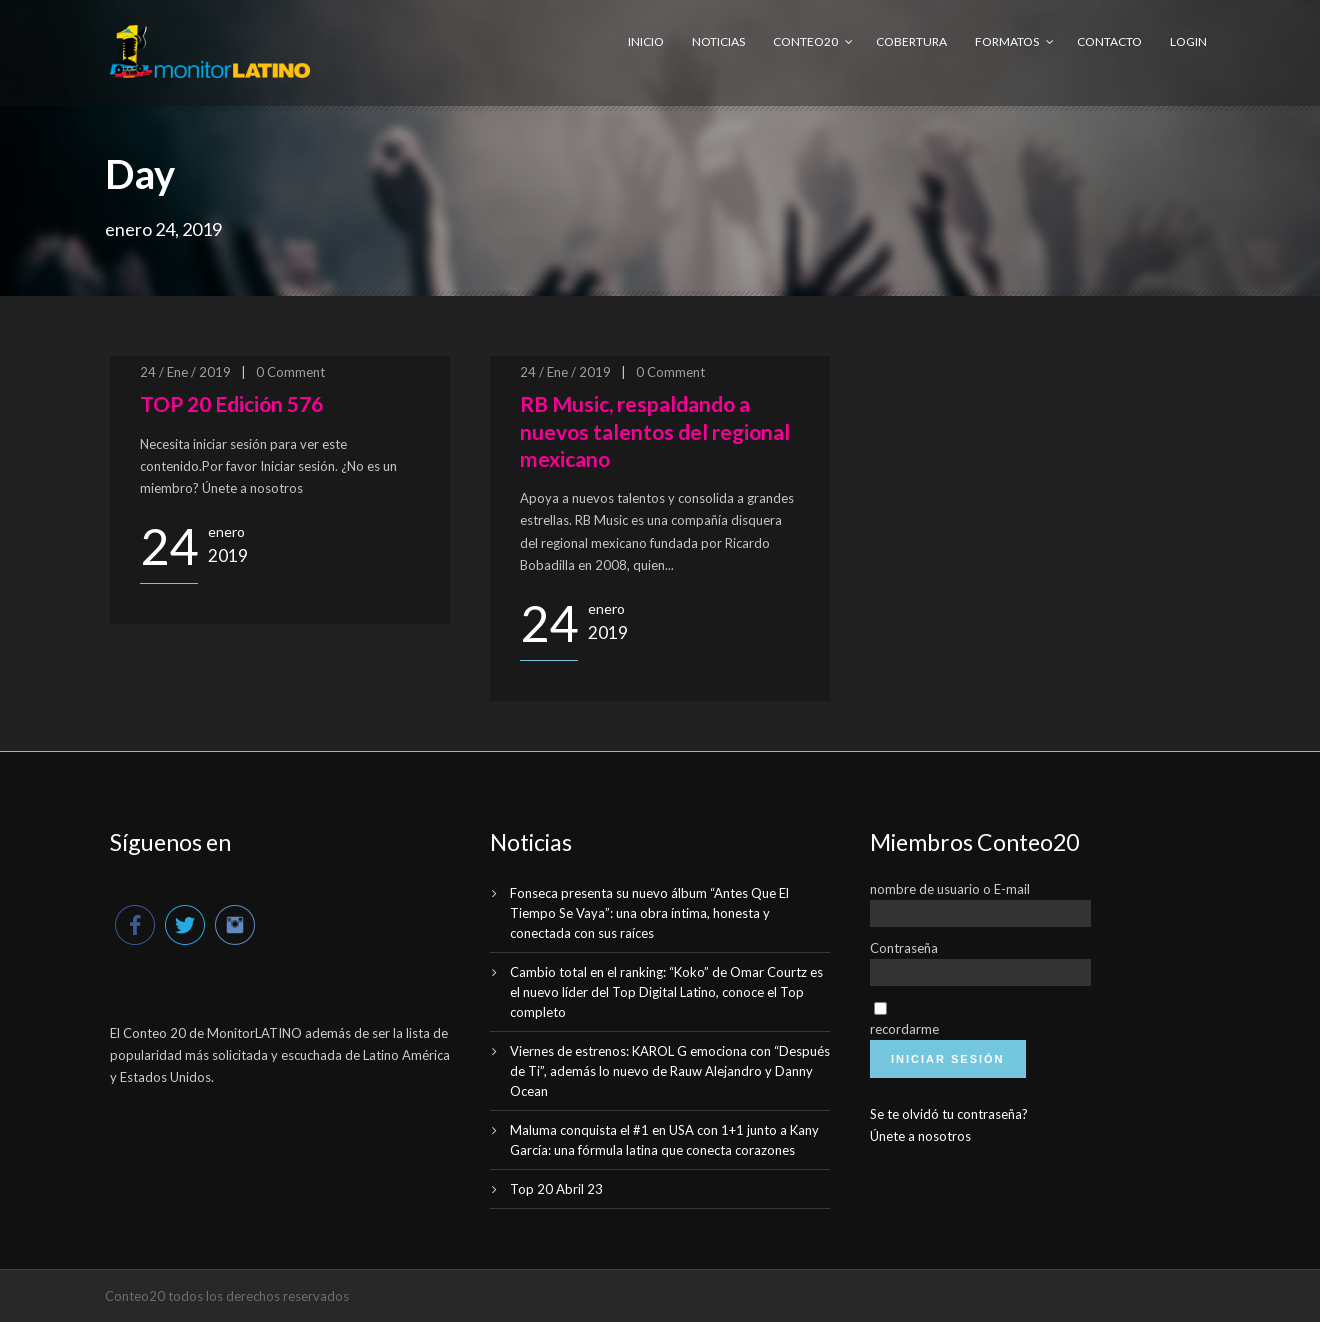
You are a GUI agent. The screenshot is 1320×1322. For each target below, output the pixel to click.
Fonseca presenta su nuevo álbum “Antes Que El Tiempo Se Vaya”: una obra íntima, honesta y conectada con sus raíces (649, 913)
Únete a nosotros (920, 1136)
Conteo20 (805, 41)
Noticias (718, 41)
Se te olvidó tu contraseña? (949, 1114)
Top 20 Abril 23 (556, 1189)
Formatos (1007, 41)
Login (1188, 41)
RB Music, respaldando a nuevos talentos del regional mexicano (655, 431)
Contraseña (904, 948)
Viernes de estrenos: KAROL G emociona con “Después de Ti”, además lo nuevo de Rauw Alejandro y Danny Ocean (670, 1071)
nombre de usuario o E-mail (950, 889)
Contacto (1109, 41)
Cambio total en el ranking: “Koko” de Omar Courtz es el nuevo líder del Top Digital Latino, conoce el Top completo (666, 992)
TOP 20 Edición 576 (231, 403)
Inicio (646, 41)
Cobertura (911, 41)
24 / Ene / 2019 (185, 372)
